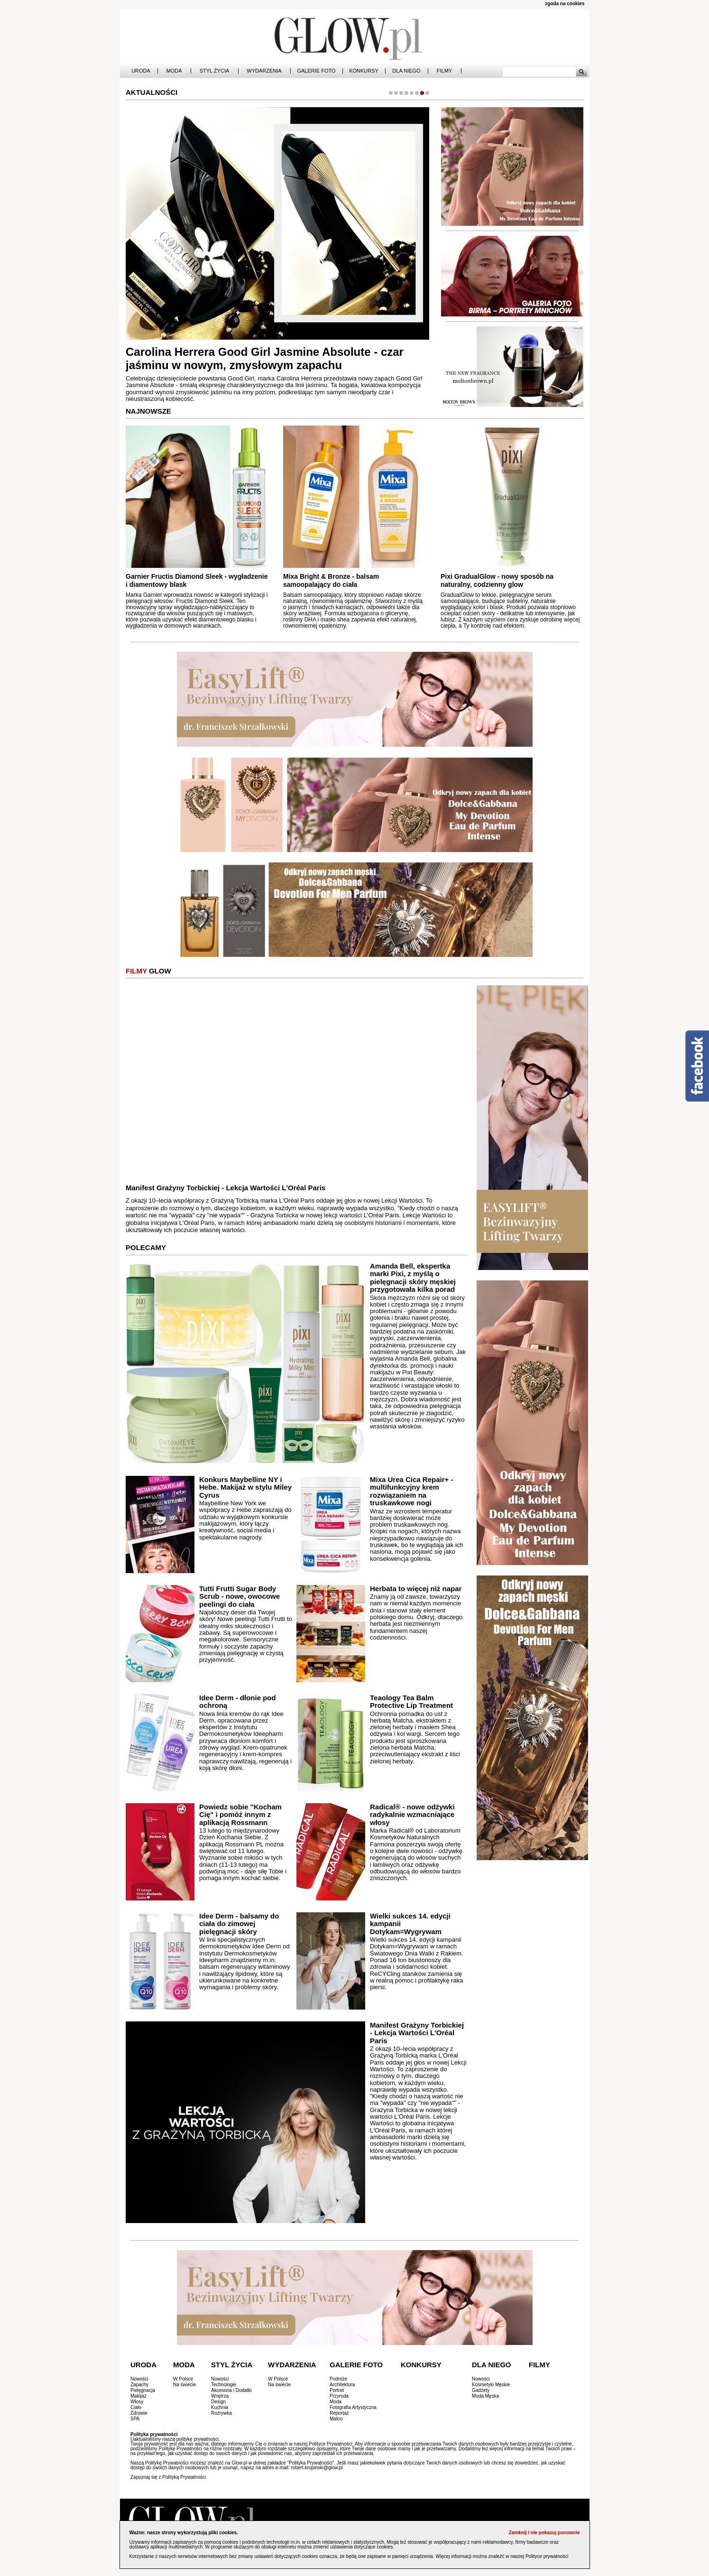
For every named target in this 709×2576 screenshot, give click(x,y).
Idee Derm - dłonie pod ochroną (237, 1702)
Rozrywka (221, 2413)
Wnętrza (220, 2396)
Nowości (139, 2378)
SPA (134, 2418)
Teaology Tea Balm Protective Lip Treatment (411, 1702)
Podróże (338, 2378)
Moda (174, 71)
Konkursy (363, 71)
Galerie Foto (316, 71)
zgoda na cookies (564, 3)
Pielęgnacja (142, 2390)
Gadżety (480, 2390)
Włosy (136, 2401)
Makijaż (138, 2396)
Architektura (342, 2384)
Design (218, 2401)
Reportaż (339, 2413)
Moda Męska (485, 2396)
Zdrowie (138, 2413)
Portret (337, 2390)
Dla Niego (406, 71)
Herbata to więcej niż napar (415, 1589)
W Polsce (183, 2378)
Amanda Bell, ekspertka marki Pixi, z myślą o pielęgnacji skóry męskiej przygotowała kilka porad (413, 1278)
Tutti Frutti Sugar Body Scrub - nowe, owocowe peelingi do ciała (239, 1596)
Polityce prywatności (547, 2556)
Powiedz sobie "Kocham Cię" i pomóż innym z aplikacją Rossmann (240, 1814)
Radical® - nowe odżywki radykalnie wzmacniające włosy (412, 1814)
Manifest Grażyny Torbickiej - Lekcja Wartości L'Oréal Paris (225, 1188)
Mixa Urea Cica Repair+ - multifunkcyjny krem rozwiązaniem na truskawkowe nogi (411, 1491)
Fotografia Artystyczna (353, 2407)
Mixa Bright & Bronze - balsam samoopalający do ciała (331, 580)
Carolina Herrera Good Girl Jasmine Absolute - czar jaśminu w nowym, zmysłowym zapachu (265, 358)
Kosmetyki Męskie (491, 2384)
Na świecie (184, 2384)
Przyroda (339, 2396)
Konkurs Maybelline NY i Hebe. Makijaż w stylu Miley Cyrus (245, 1487)
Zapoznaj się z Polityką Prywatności (168, 2477)
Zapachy (139, 2384)
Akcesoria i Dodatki (231, 2390)
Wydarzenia (264, 71)
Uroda (140, 71)
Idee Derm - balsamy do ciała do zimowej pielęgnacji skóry (239, 1924)
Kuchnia (219, 2407)
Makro (336, 2418)
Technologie (223, 2384)
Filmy (444, 71)
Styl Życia (215, 71)
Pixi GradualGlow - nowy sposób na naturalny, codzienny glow (497, 580)
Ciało (135, 2407)
